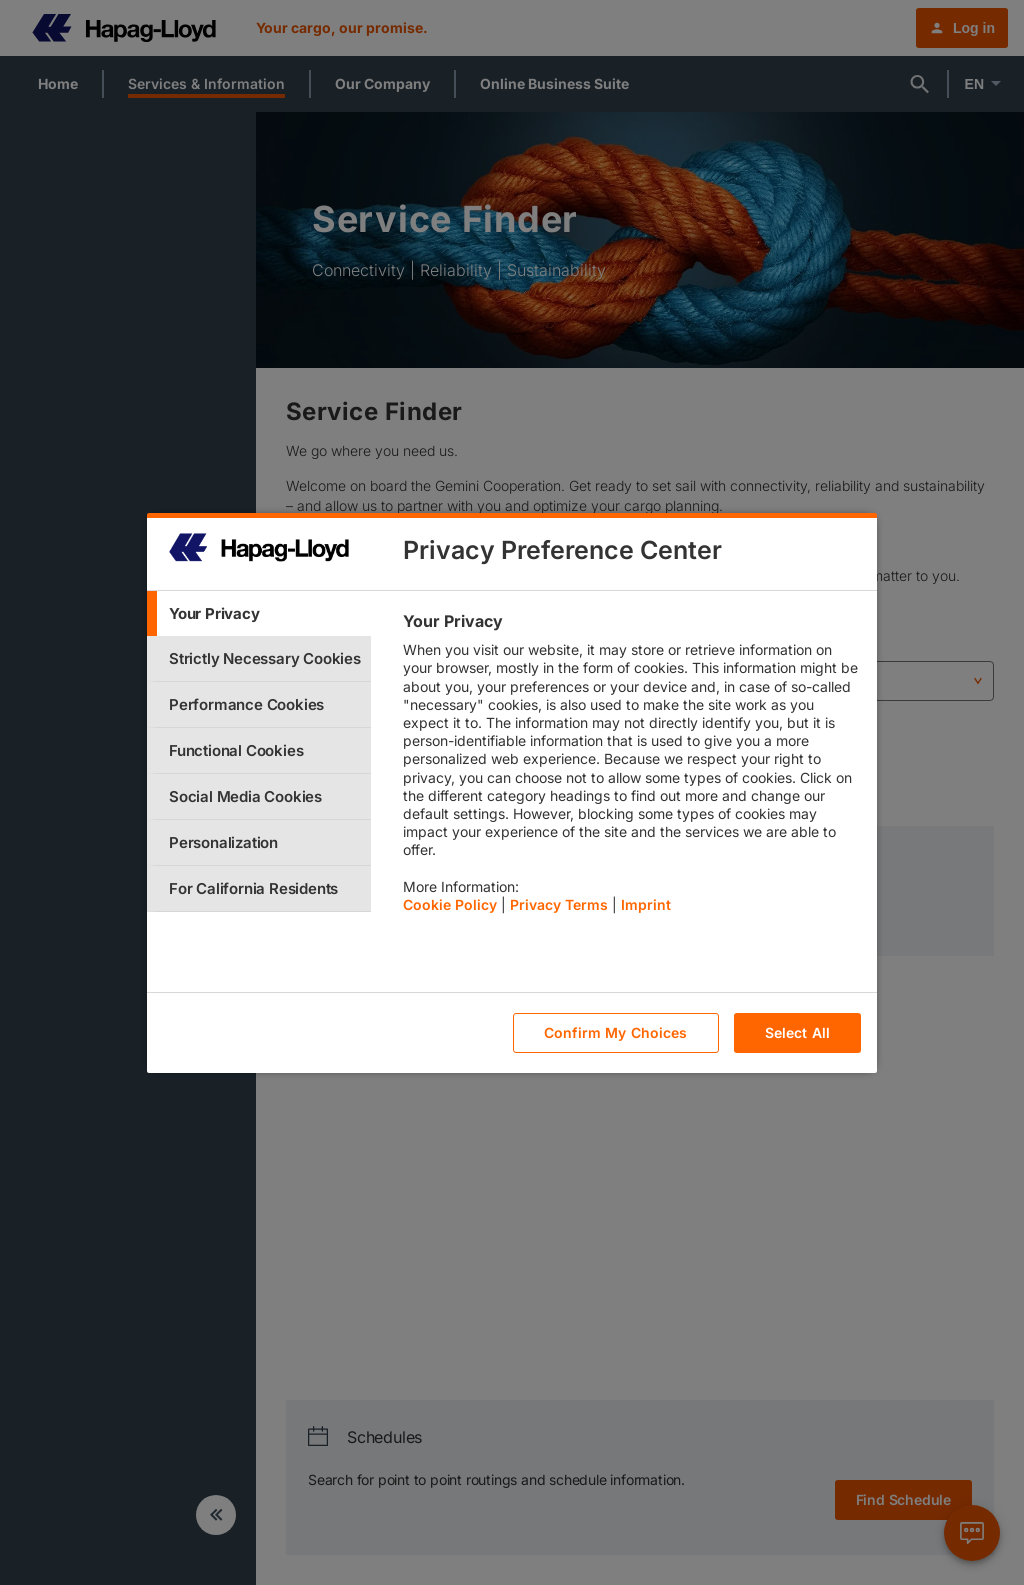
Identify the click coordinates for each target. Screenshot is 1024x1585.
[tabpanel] (631, 768)
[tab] (259, 613)
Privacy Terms (559, 904)
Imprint (646, 904)
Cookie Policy (450, 904)
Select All (797, 1032)
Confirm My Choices (616, 1032)
